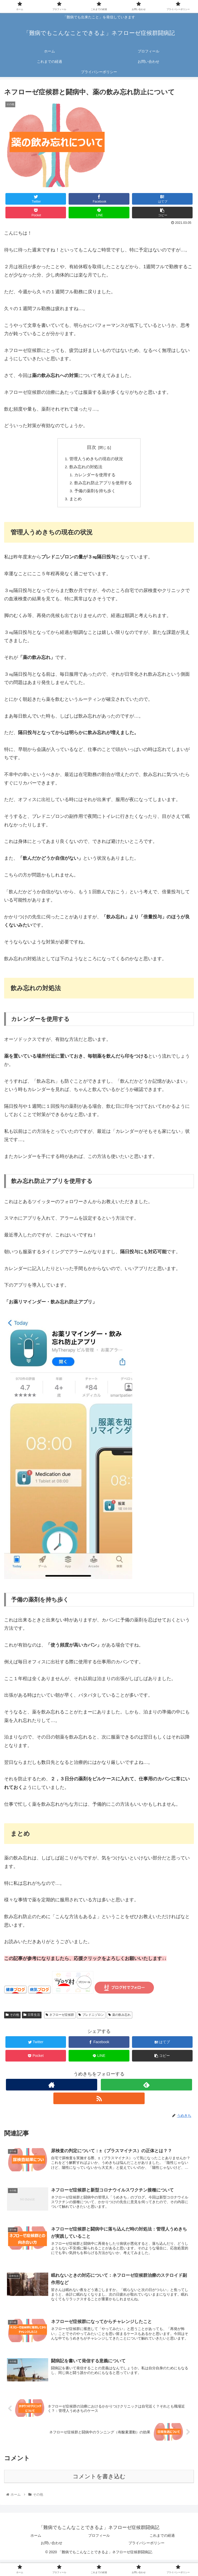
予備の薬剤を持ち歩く (95, 492)
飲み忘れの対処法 (85, 467)
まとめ (75, 500)
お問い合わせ (51, 2546)
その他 (12, 2017)
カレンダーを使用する (95, 475)
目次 (91, 447)
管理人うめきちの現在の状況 (96, 459)
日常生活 (31, 2017)
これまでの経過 (162, 2539)
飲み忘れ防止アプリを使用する (103, 484)
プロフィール (99, 2539)
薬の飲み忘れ (119, 2017)
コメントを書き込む (99, 2480)
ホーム (35, 2539)
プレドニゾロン (91, 2017)
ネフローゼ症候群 (60, 2017)
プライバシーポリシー (146, 2546)
